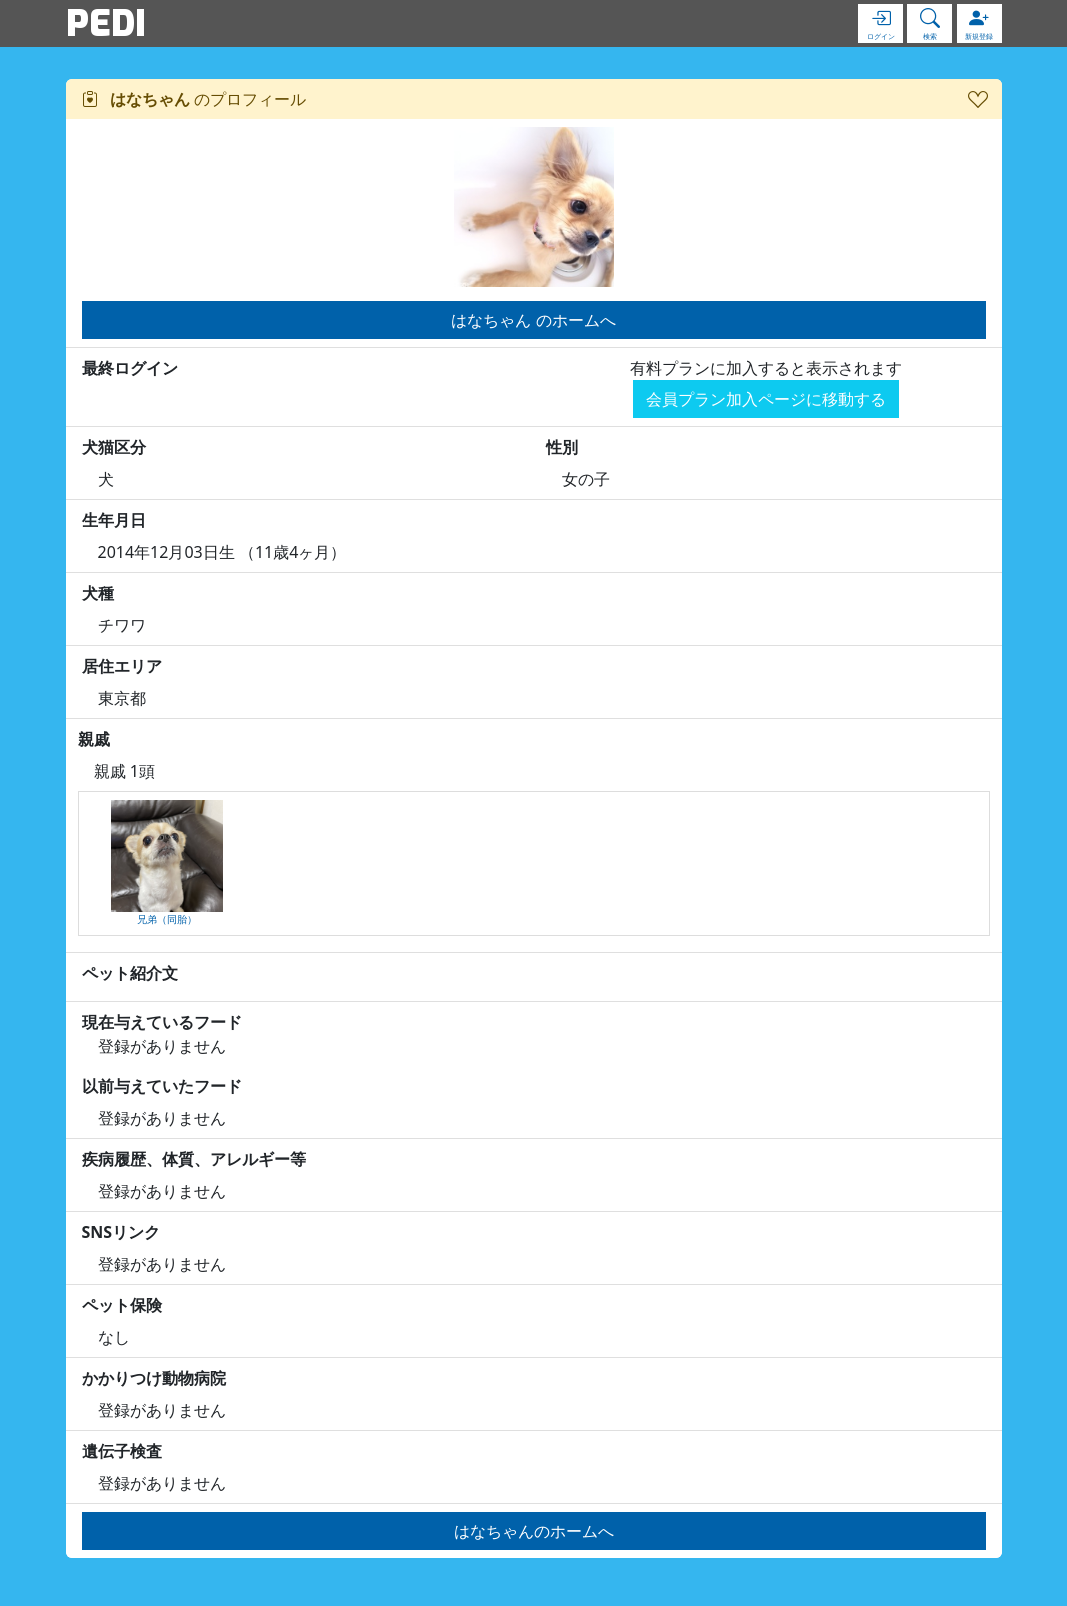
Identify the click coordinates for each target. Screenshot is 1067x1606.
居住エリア (122, 666)
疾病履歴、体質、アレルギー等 (194, 1159)
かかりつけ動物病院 (154, 1378)
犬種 (98, 593)
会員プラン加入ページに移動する (766, 399)
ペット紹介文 (130, 973)
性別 (562, 447)
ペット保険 (122, 1305)
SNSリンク (121, 1232)
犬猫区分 (114, 447)
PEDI (106, 23)
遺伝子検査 (122, 1451)
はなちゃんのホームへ (534, 1531)
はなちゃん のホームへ (533, 320)
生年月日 (114, 520)
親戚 (94, 739)
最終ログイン (130, 368)
